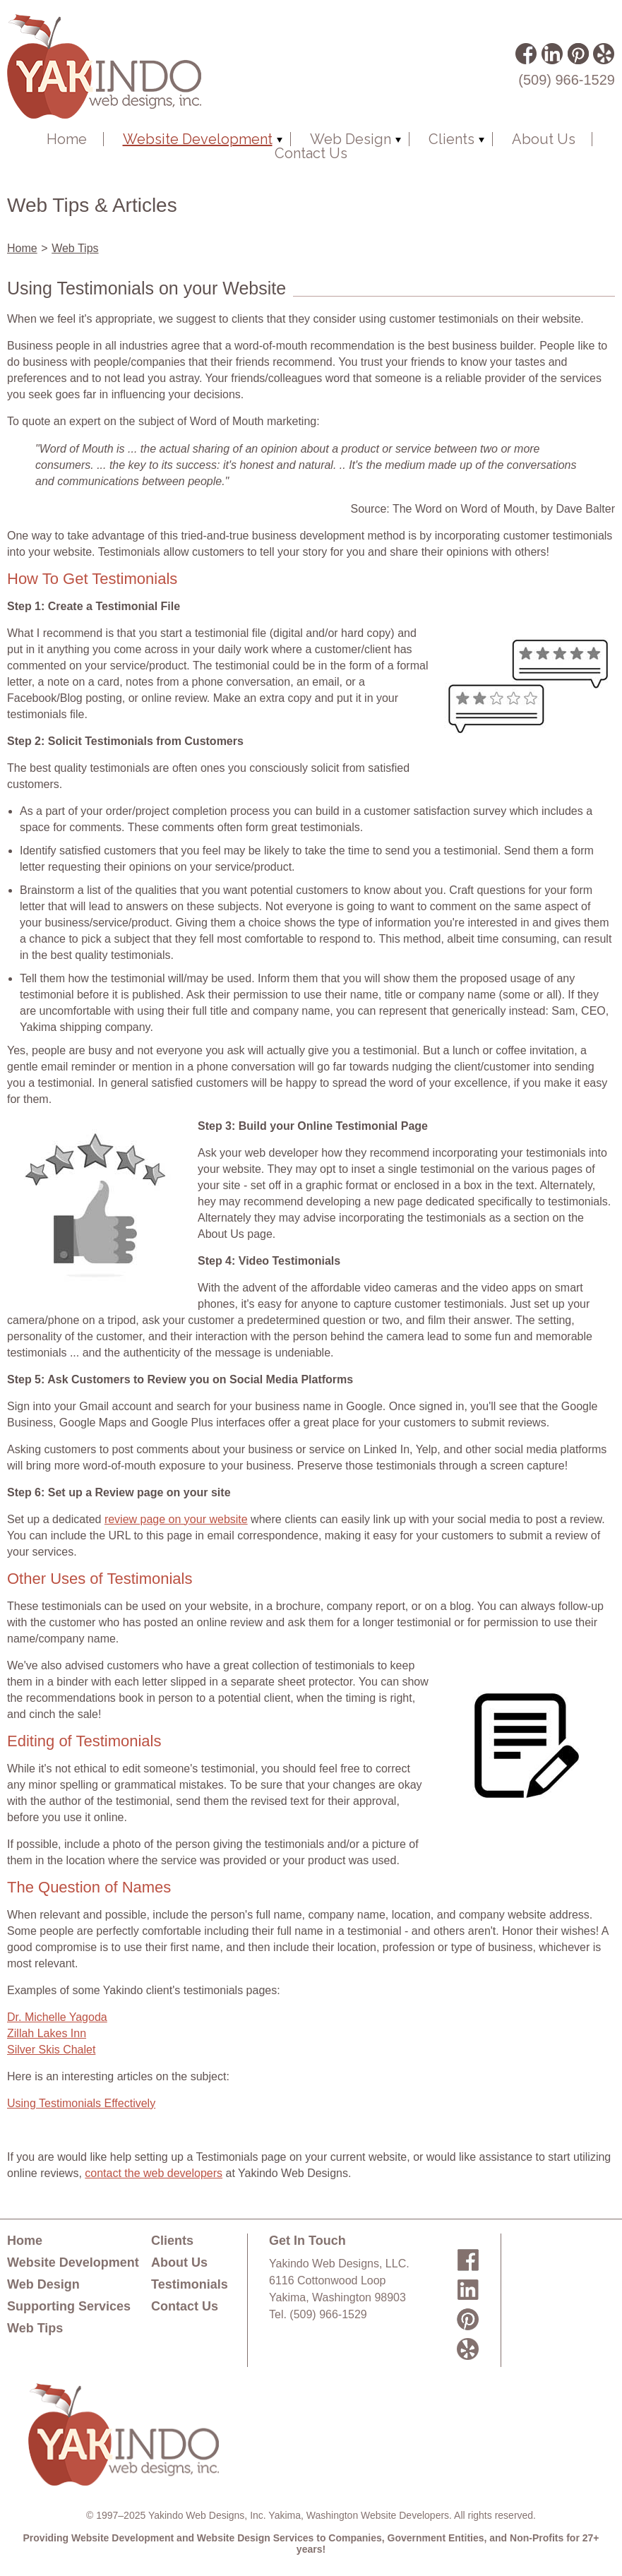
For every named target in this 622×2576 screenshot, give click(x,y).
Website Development (198, 139)
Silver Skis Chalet (51, 2050)
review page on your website (176, 1519)
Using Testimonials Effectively (81, 2103)
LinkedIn (551, 53)
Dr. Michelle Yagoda (57, 2017)
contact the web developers (153, 2173)
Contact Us (311, 153)
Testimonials (189, 2284)
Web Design (350, 139)
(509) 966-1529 (566, 80)
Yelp (603, 53)
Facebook (526, 53)
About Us (543, 139)
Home (67, 139)
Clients (451, 139)
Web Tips (75, 248)
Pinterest (577, 53)
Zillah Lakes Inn (46, 2033)
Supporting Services (69, 2306)
